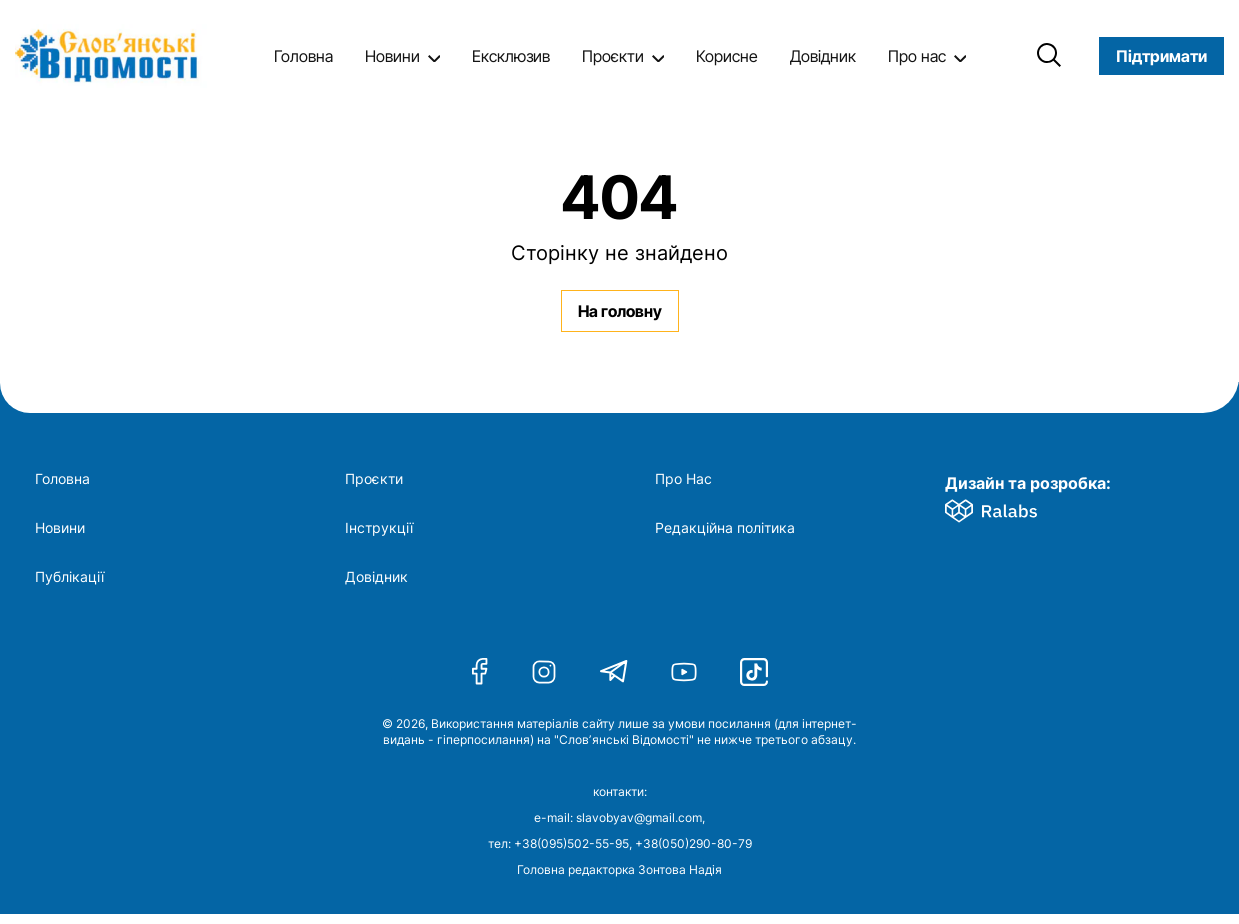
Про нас (917, 56)
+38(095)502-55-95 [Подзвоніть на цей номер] (571, 843)
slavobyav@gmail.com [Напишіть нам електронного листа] (639, 817)
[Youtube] (684, 672)
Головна (303, 56)
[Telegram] (614, 672)
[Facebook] (480, 672)
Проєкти (613, 56)
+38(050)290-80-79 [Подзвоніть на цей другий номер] (693, 843)
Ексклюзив (511, 56)
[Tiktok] (754, 672)
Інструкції (379, 528)
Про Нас (683, 479)
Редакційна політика (725, 528)
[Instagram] (544, 672)
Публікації (69, 577)
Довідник (823, 56)
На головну (620, 311)
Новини (392, 56)
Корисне (727, 56)
